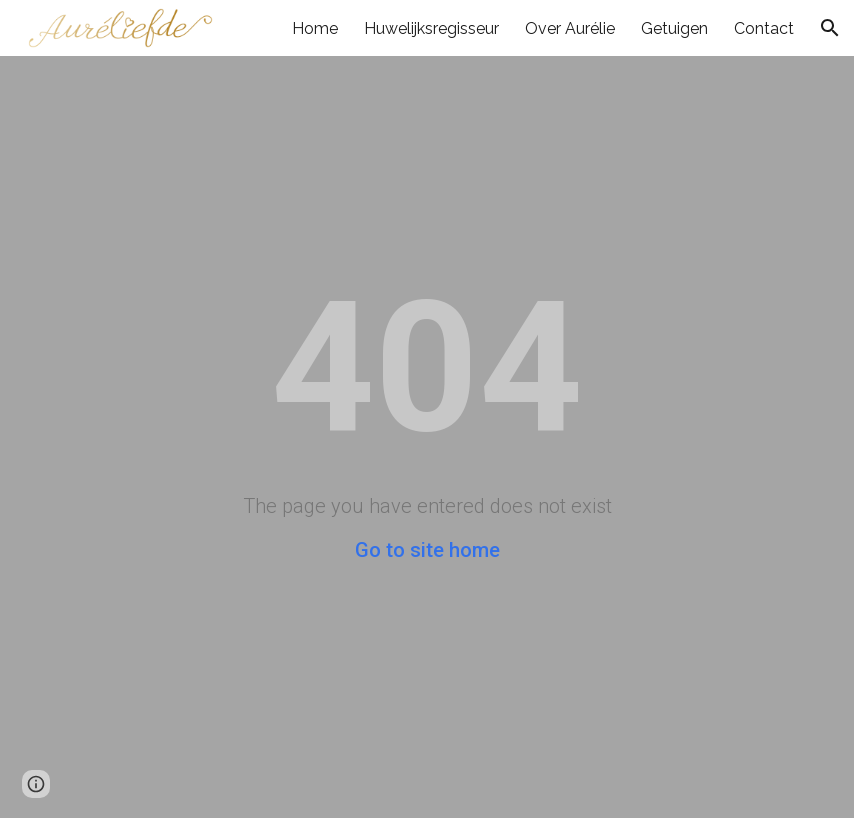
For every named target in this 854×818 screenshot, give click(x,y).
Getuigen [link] (674, 28)
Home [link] (315, 28)
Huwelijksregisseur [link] (431, 28)
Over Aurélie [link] (570, 28)
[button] (830, 28)
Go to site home (427, 550)
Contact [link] (764, 28)
